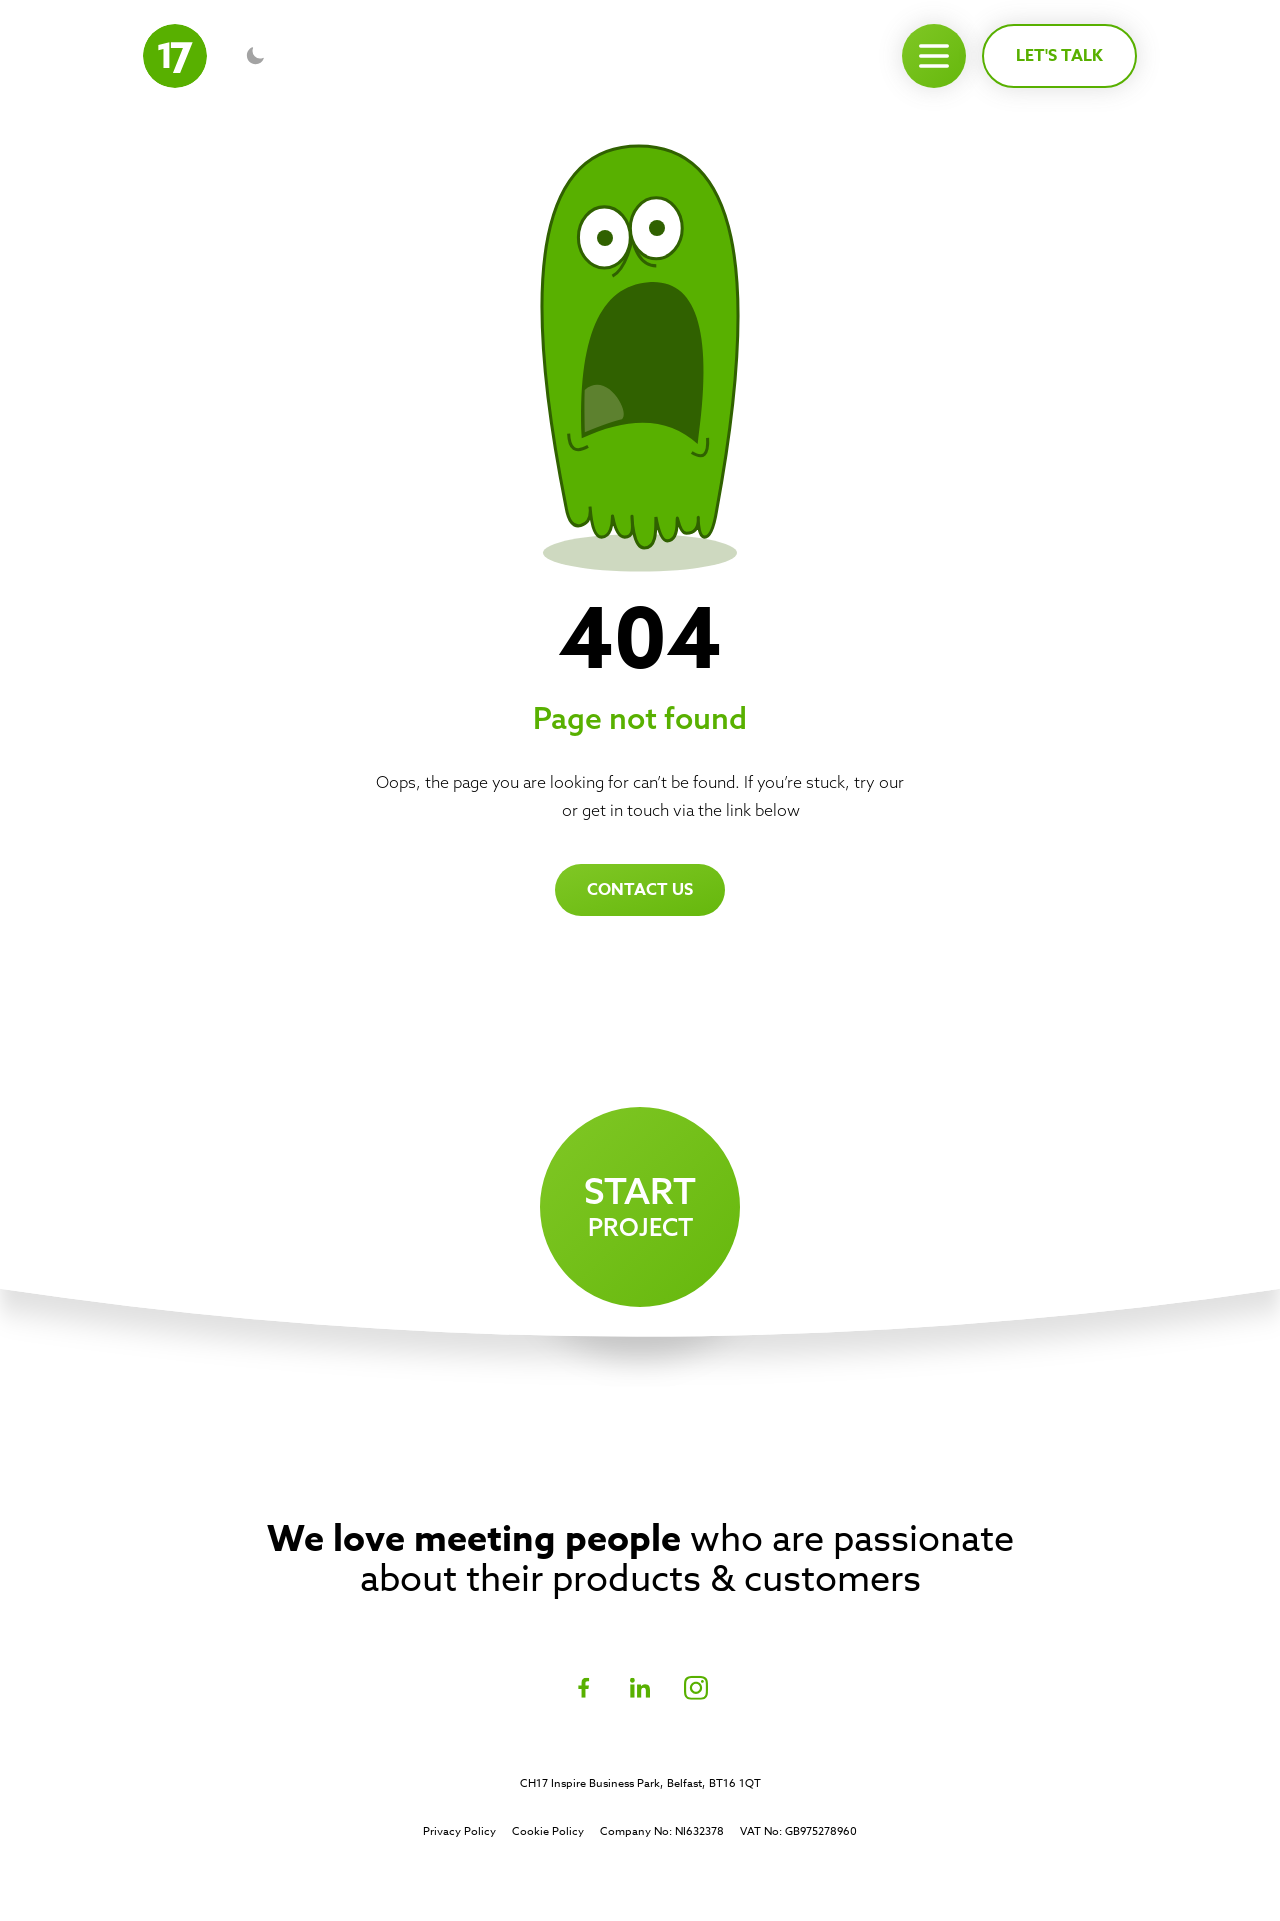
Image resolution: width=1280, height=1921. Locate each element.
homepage (519, 810)
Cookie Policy (548, 1832)
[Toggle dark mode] (255, 56)
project (640, 1202)
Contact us (640, 890)
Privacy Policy (459, 1832)
